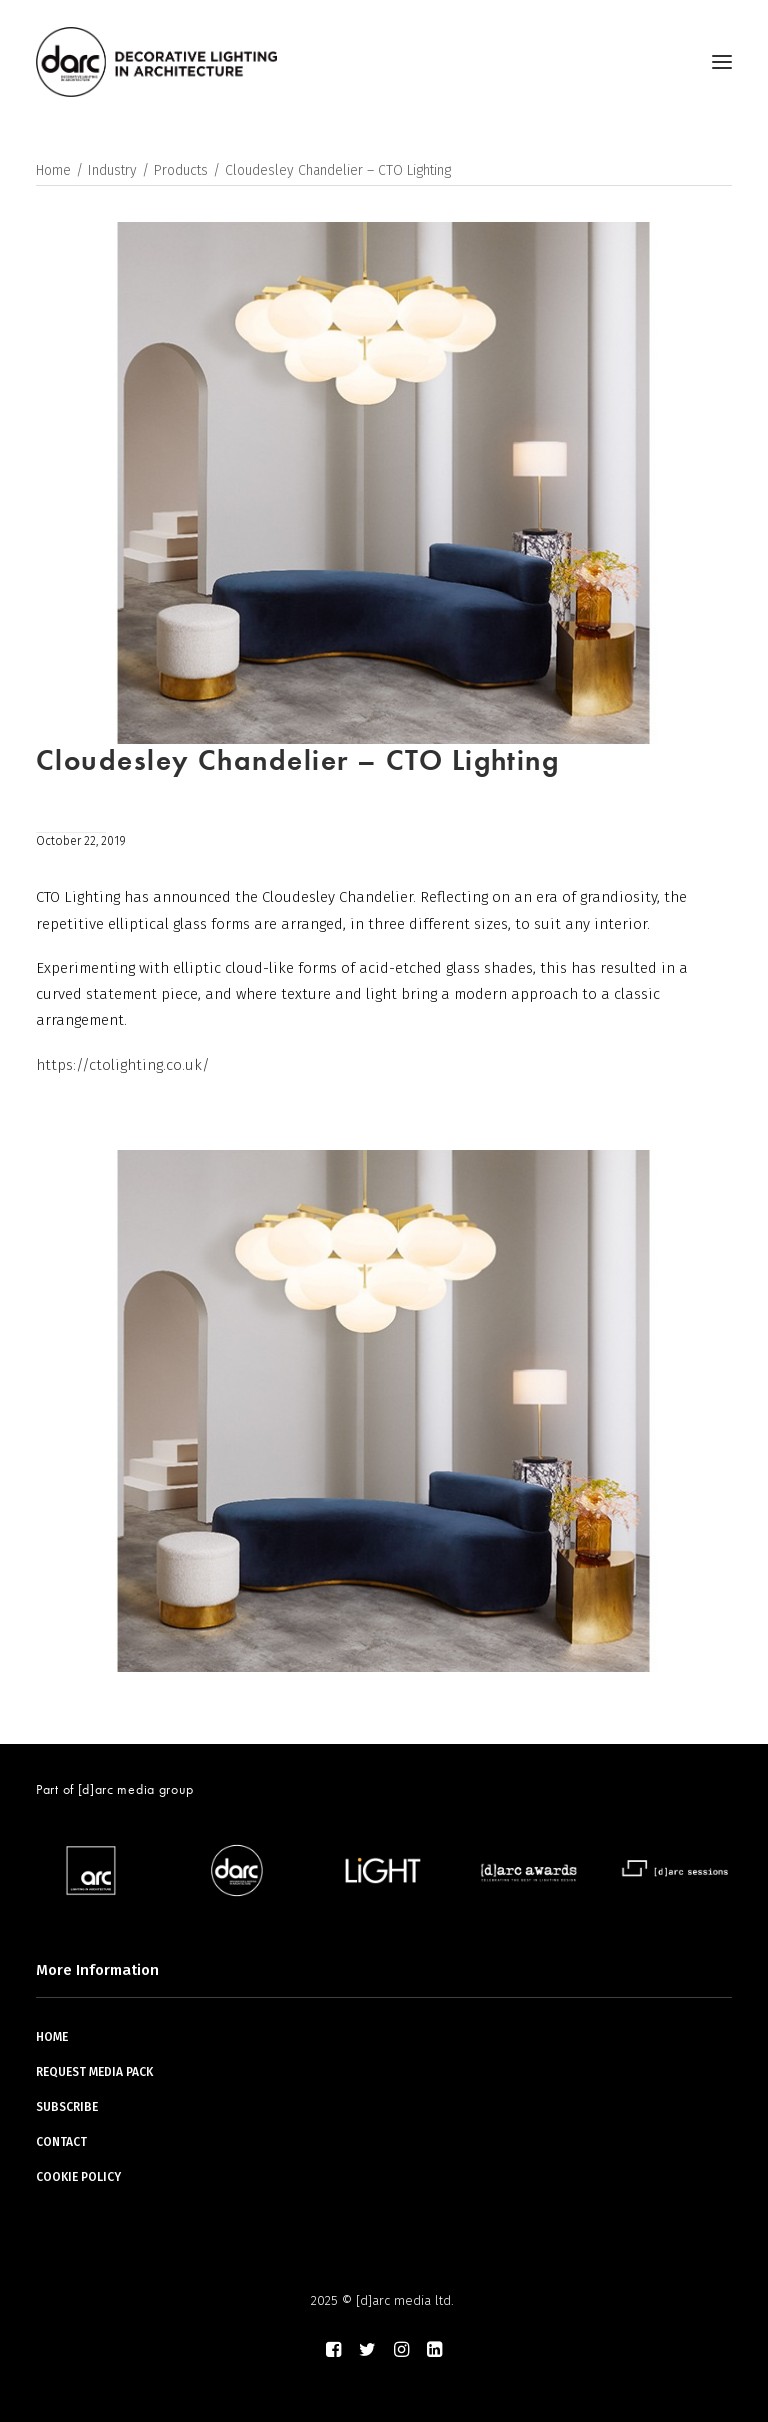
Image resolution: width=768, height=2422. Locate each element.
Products (181, 170)
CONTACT (61, 2142)
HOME (52, 2037)
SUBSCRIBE (67, 2107)
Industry (112, 170)
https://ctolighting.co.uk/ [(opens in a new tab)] (123, 1065)
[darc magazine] (156, 62)
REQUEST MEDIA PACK (94, 2072)
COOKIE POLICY (78, 2177)
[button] (722, 62)
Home (53, 170)
